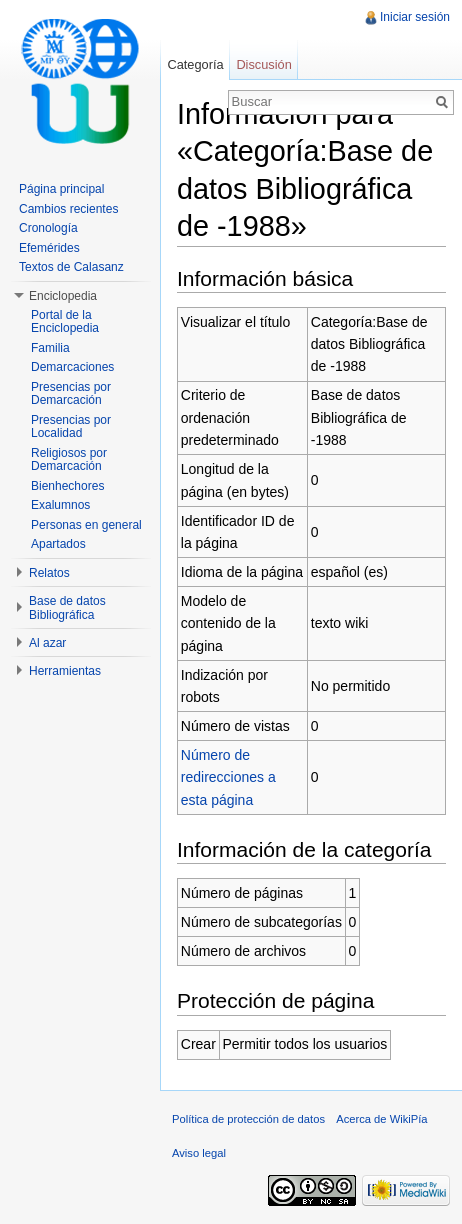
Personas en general (86, 525)
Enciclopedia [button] (63, 296)
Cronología (48, 228)
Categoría (195, 64)
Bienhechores (67, 486)
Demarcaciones (72, 367)
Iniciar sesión (415, 17)
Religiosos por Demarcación (69, 460)
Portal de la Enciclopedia (65, 322)
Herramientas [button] (65, 671)
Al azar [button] (47, 643)
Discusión (263, 64)
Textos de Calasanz (71, 267)
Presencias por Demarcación (71, 394)
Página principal (61, 189)
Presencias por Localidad (71, 427)
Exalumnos (60, 505)
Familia (50, 348)
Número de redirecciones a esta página (228, 777)
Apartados (58, 544)
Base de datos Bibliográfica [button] (67, 608)
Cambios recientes (68, 209)
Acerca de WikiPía (381, 1119)
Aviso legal (199, 1153)
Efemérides (49, 248)
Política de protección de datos (248, 1119)
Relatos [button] (49, 573)
